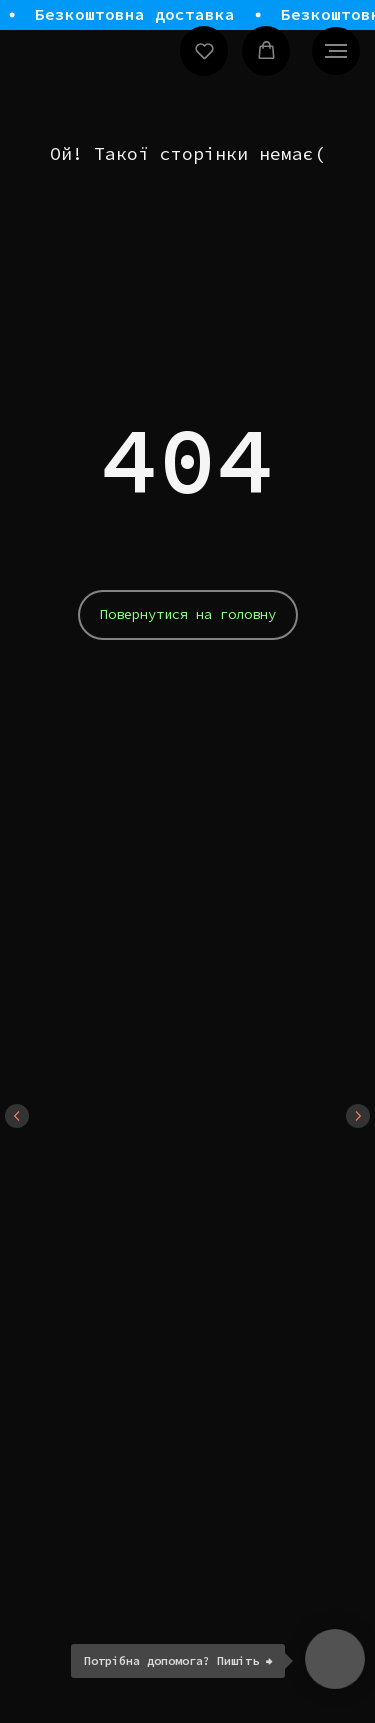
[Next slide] (358, 1116)
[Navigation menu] (336, 51)
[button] (204, 50)
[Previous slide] (17, 1116)
